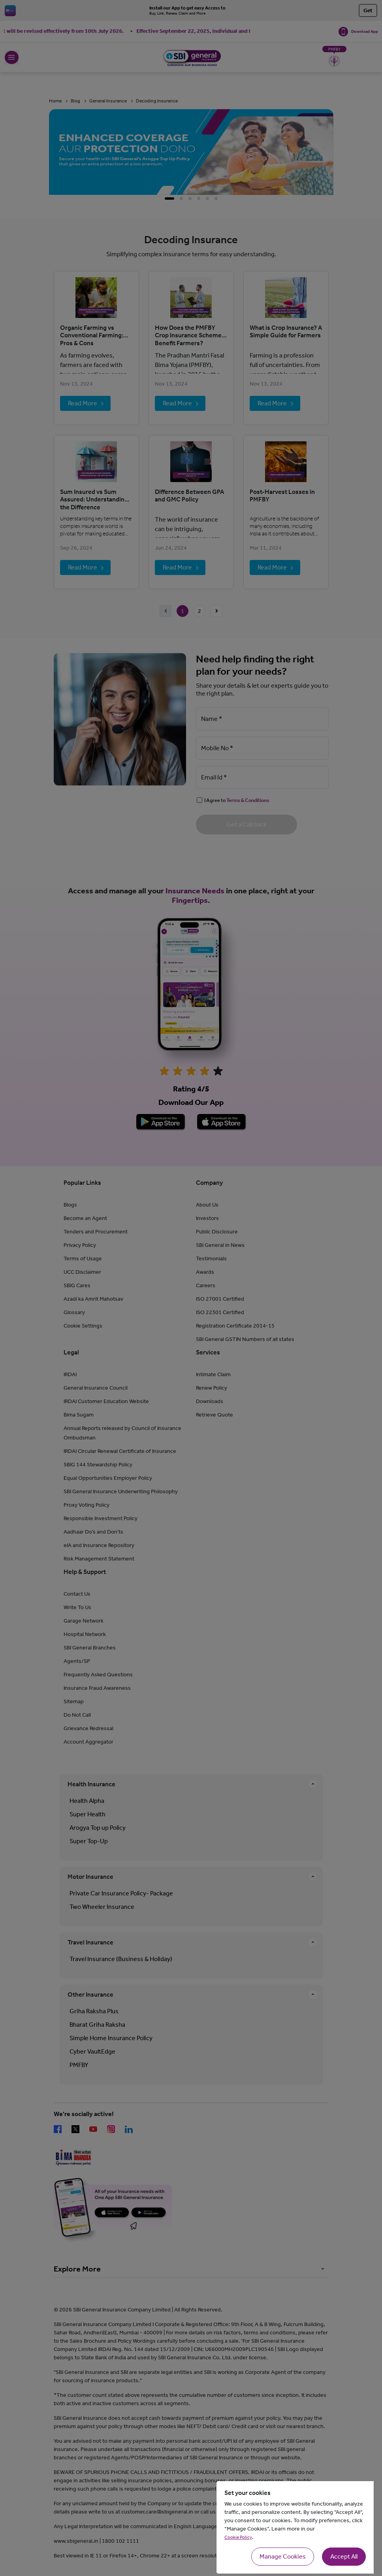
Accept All (344, 2556)
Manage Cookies (283, 2556)
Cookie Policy (238, 2537)
